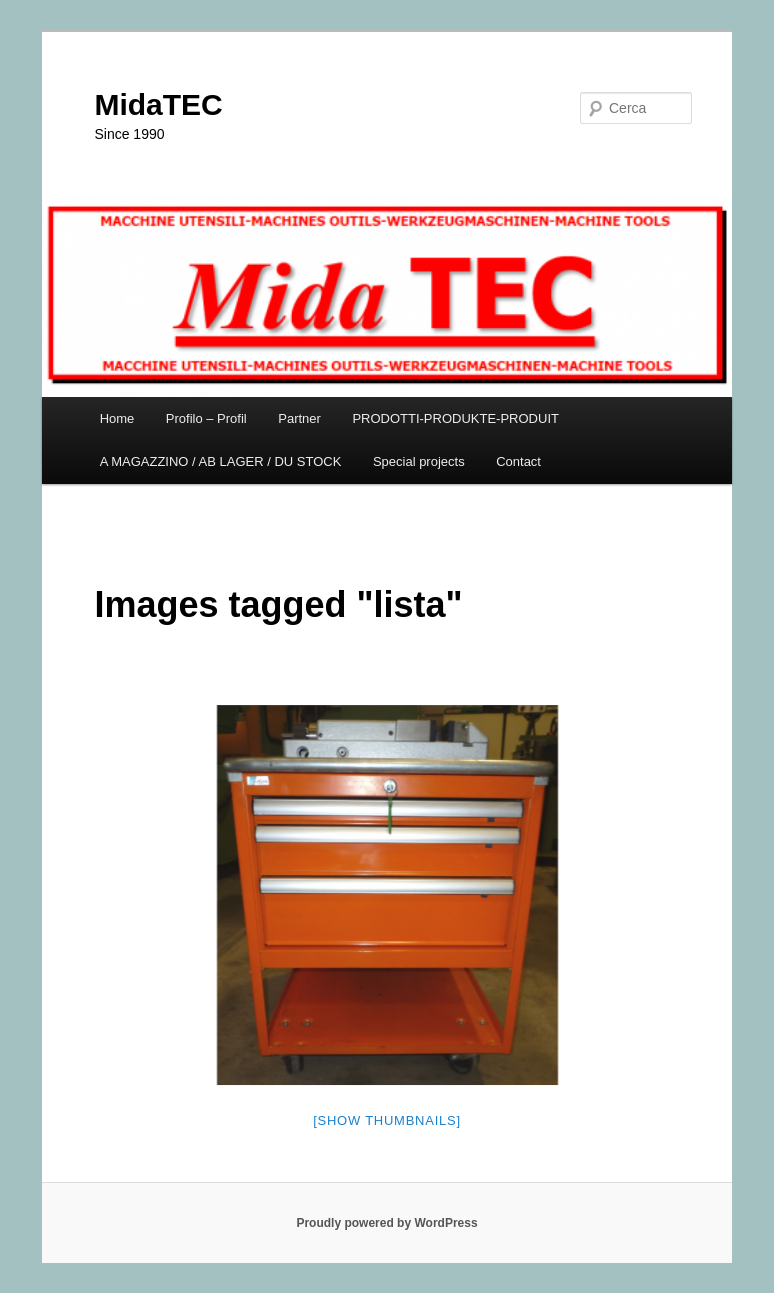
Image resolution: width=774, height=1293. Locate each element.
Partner (299, 418)
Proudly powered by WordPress (386, 1223)
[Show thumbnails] (387, 1120)
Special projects (419, 461)
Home (117, 418)
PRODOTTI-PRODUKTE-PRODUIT (455, 418)
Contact (518, 461)
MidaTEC (158, 104)
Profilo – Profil (206, 418)
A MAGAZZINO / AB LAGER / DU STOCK (221, 461)
